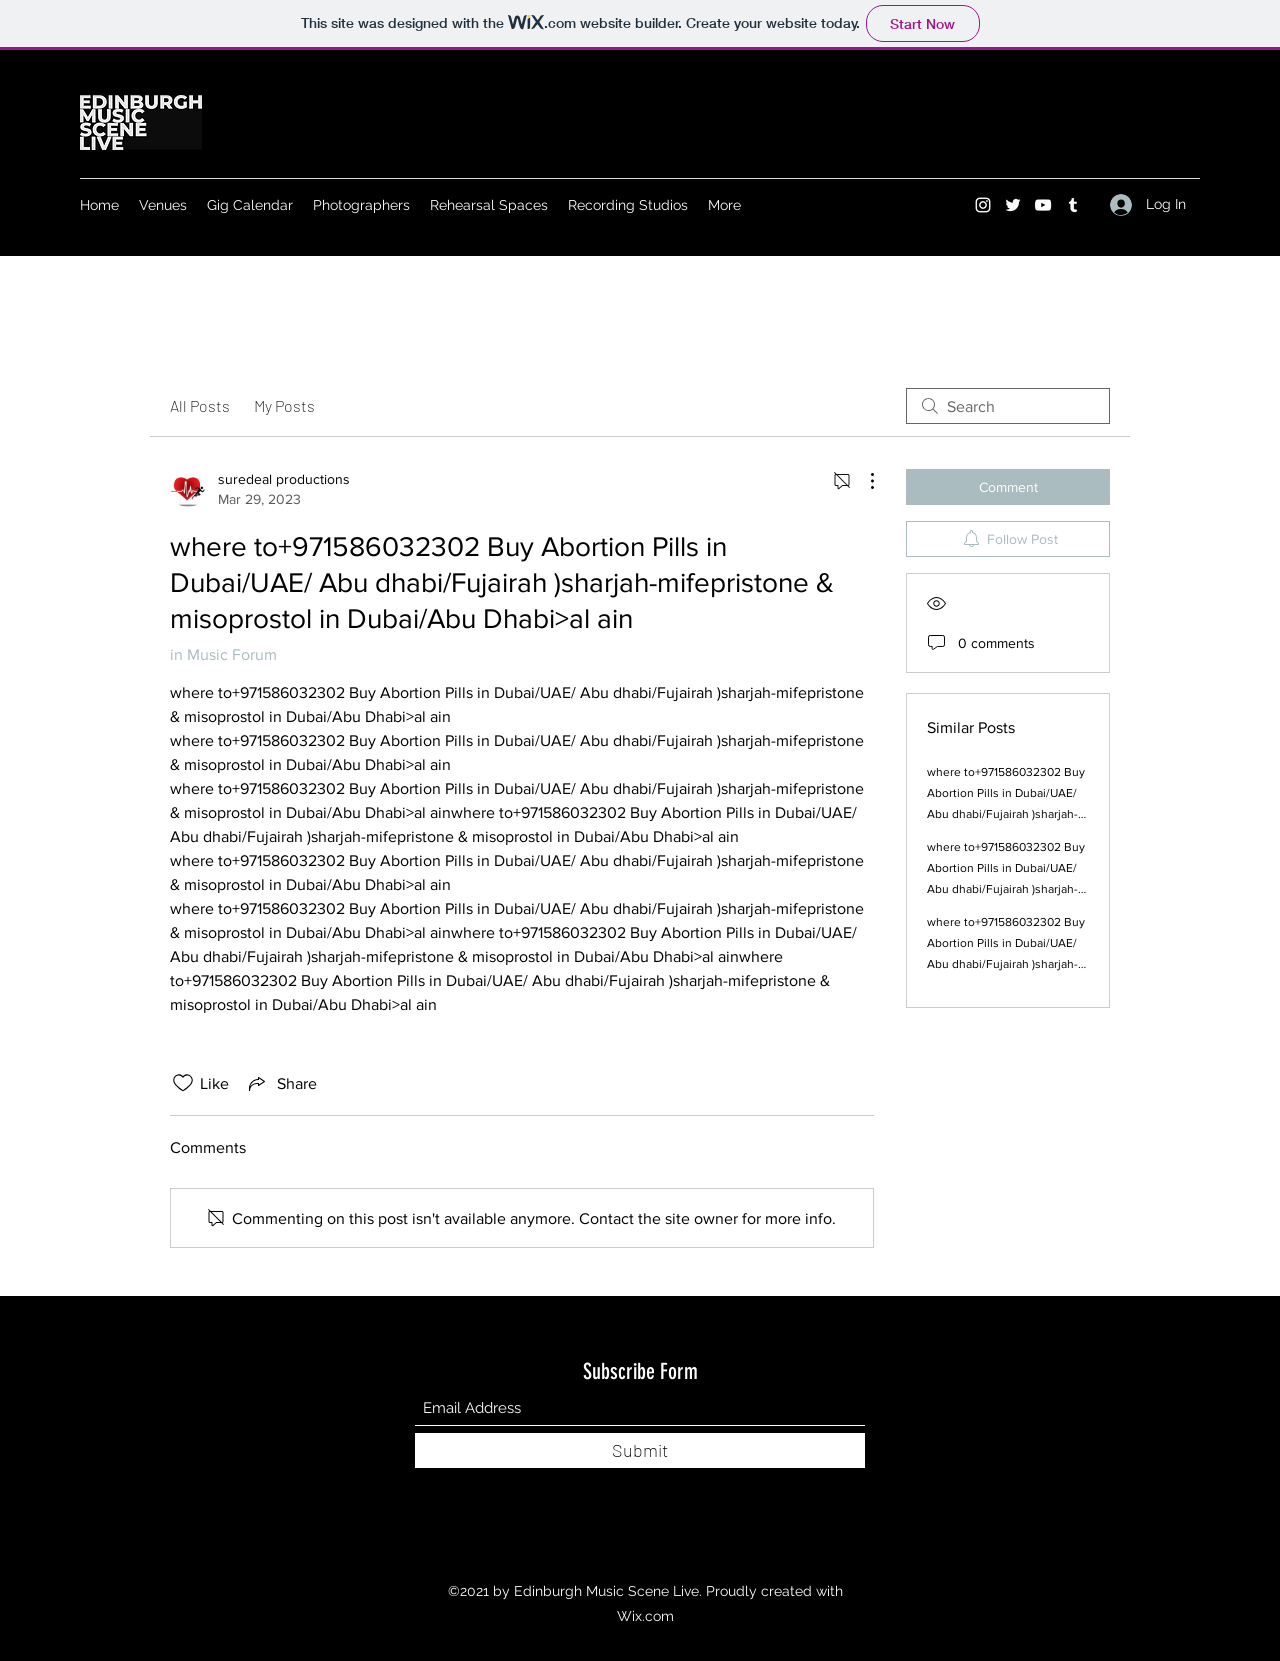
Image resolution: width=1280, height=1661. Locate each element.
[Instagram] (983, 205)
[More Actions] (862, 481)
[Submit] (640, 1450)
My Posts (284, 405)
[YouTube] (1043, 205)
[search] (1008, 406)
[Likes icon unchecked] (183, 1083)
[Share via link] (281, 1083)
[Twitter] (1013, 205)
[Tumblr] (1073, 205)
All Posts (200, 405)
